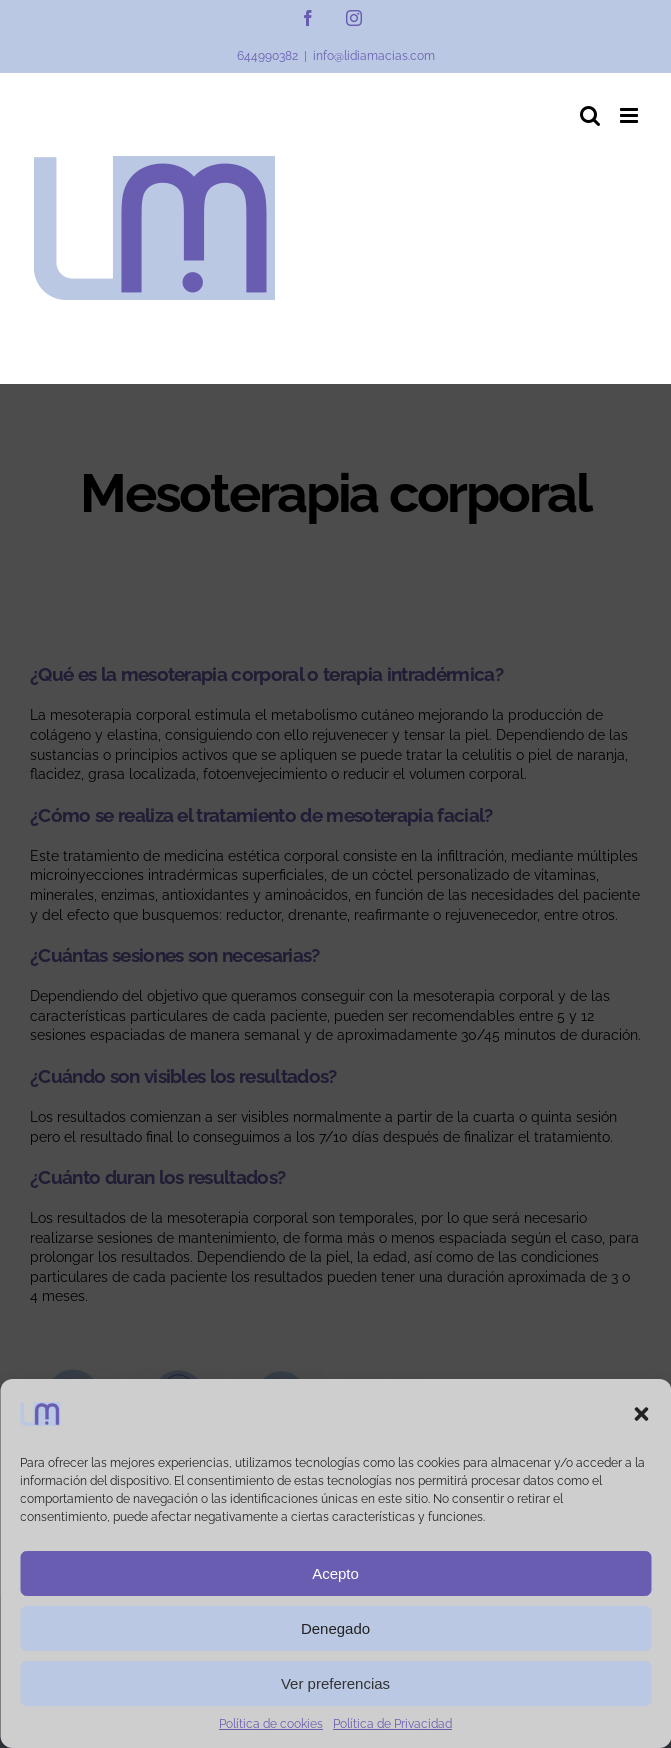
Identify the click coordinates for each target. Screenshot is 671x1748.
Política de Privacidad (392, 1724)
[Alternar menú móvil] (630, 115)
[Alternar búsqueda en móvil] (590, 115)
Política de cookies (271, 1724)
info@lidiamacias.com (374, 56)
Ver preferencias (335, 1683)
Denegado (335, 1628)
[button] (641, 1414)
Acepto (335, 1573)
